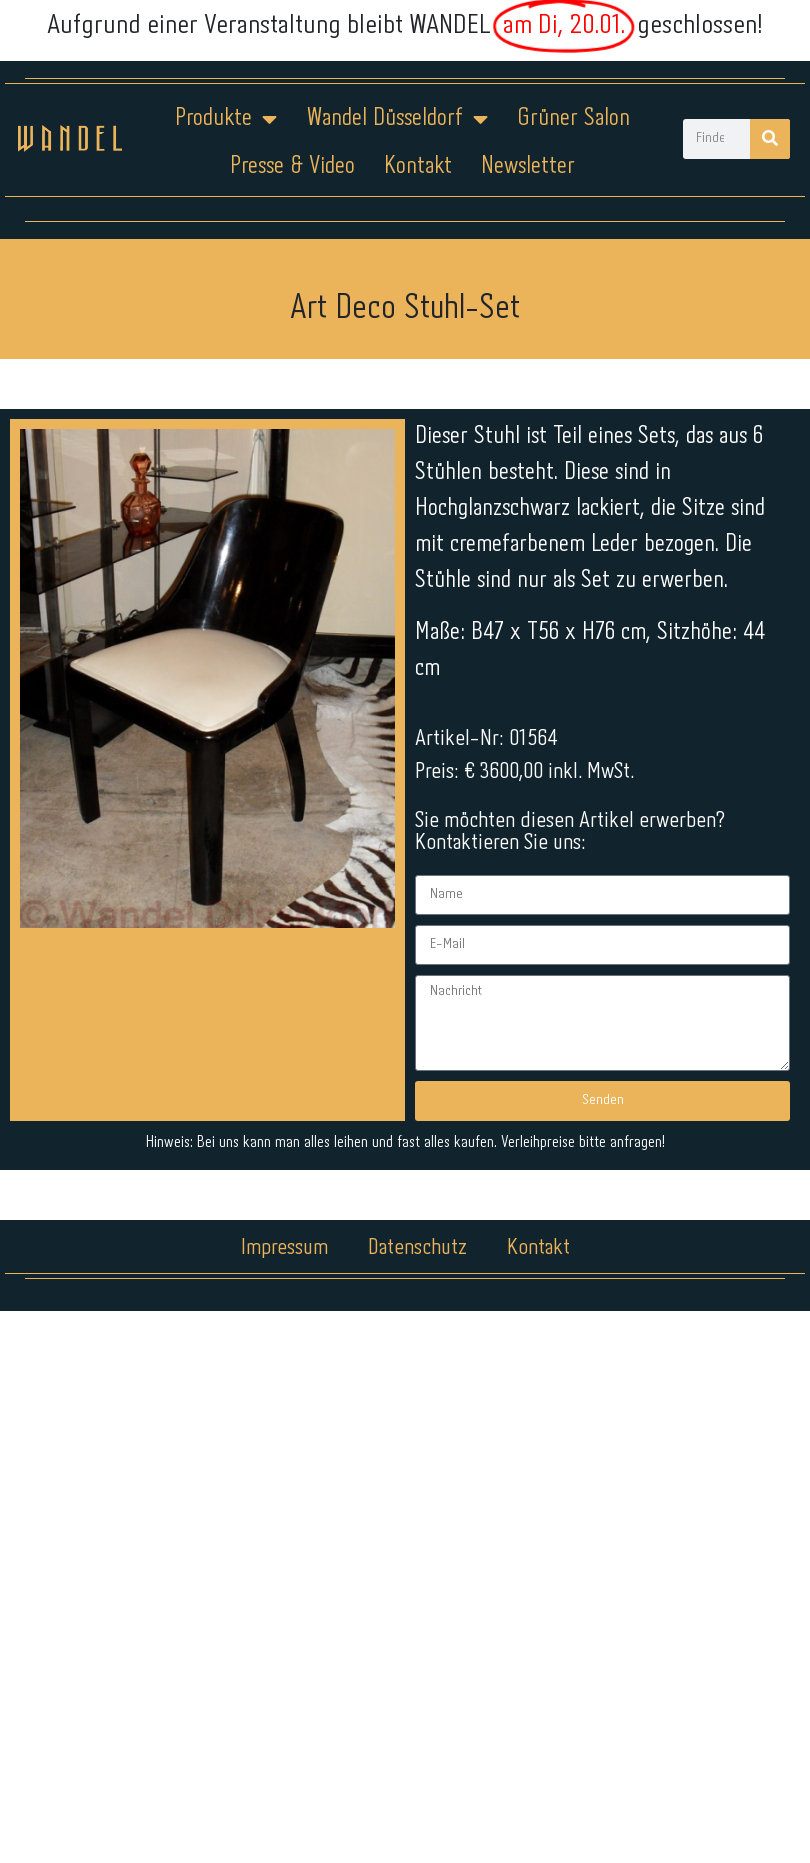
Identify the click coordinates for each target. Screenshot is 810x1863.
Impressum (284, 1248)
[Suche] (770, 139)
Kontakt (418, 166)
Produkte (226, 119)
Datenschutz (417, 1248)
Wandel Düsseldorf (397, 119)
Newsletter (528, 166)
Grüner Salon (573, 118)
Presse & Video (292, 166)
